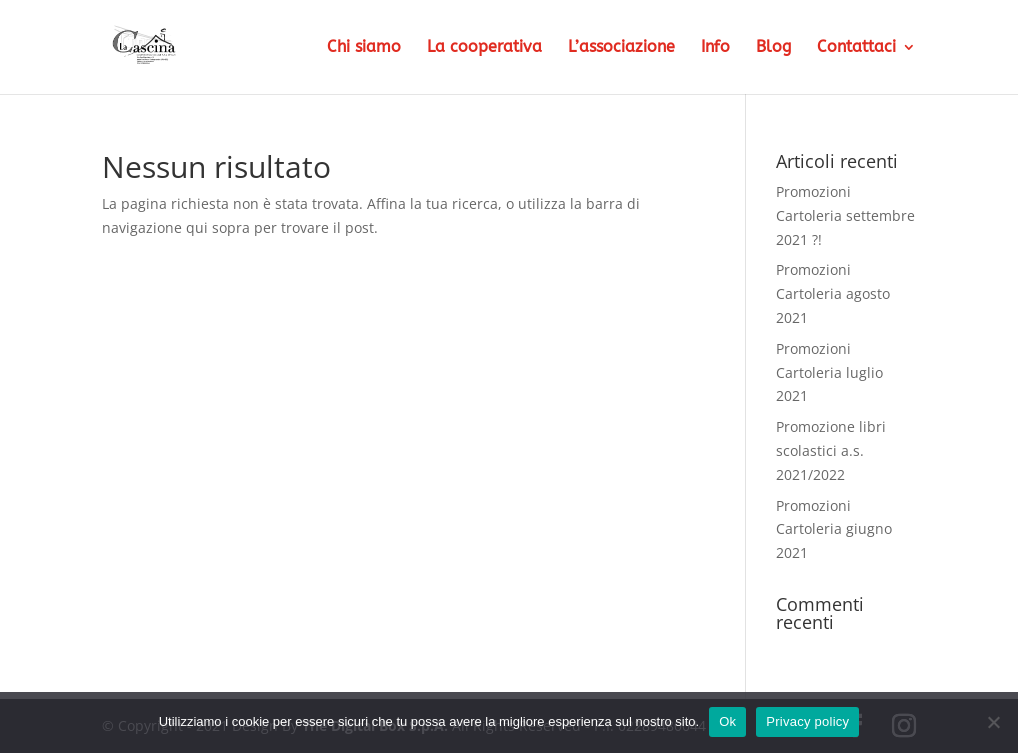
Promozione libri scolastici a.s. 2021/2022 (831, 450)
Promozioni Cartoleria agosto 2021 (833, 293)
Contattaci (856, 48)
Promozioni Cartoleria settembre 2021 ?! (845, 215)
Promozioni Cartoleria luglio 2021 (829, 372)
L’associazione (621, 48)
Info (715, 48)
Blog (773, 48)
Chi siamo (364, 48)
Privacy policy (807, 721)
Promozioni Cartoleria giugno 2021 (834, 529)
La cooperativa (484, 48)
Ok (727, 721)
